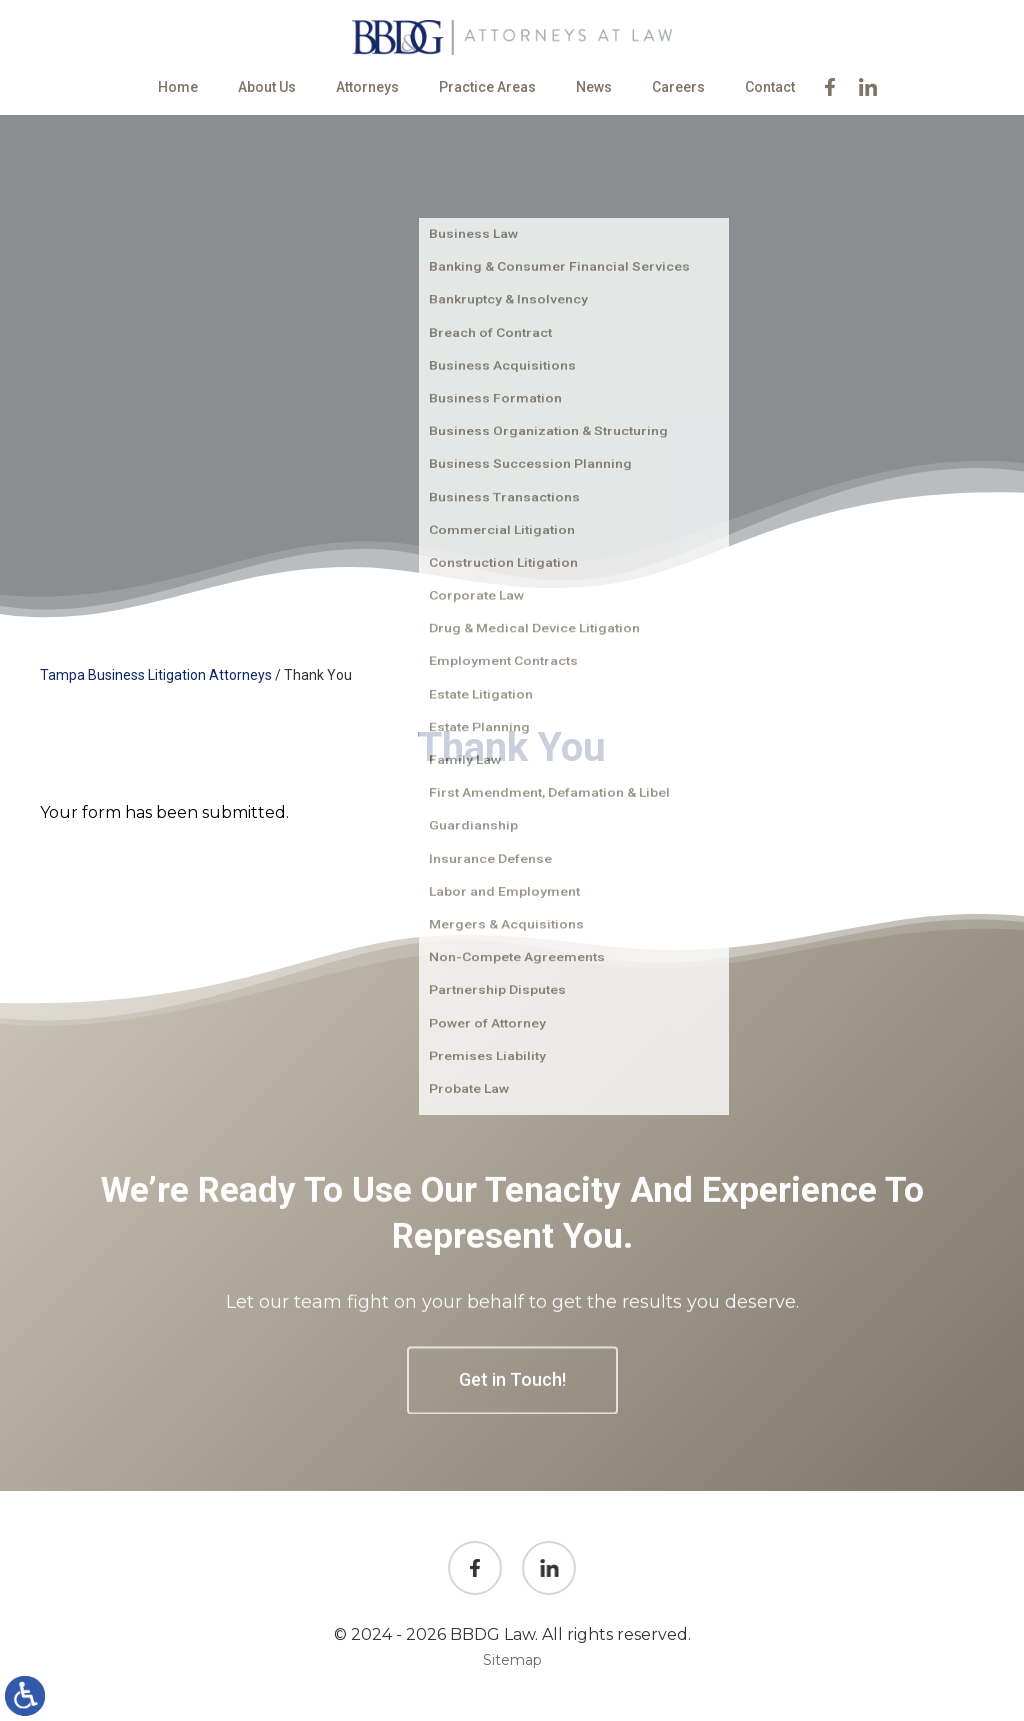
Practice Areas (487, 87)
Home (178, 87)
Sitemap (512, 1660)
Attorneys (367, 87)
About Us (267, 87)
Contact (770, 87)
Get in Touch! (512, 1540)
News (594, 87)
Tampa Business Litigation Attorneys (156, 675)
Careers (678, 87)
